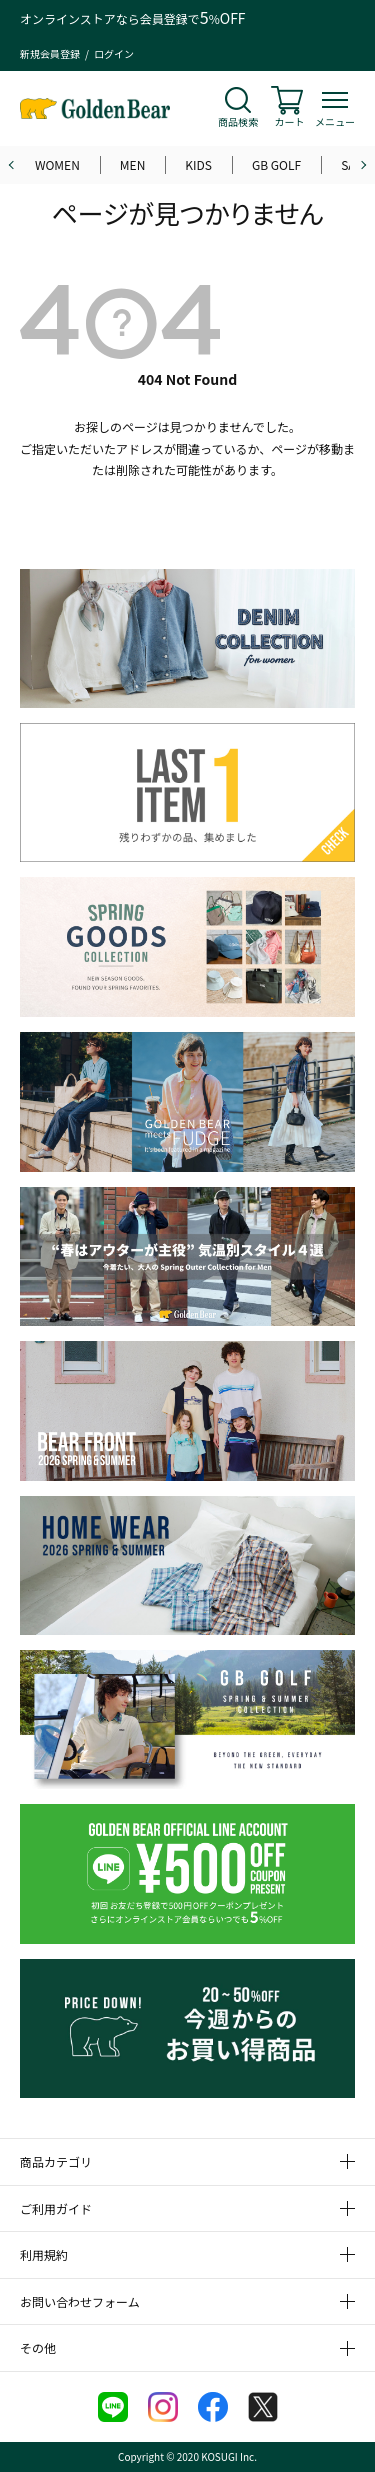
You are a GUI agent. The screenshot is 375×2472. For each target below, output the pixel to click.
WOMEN (57, 164)
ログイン (114, 53)
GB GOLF (276, 164)
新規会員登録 (50, 53)
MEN (133, 164)
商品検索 (238, 121)
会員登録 (164, 18)
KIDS (198, 164)
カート (290, 121)
